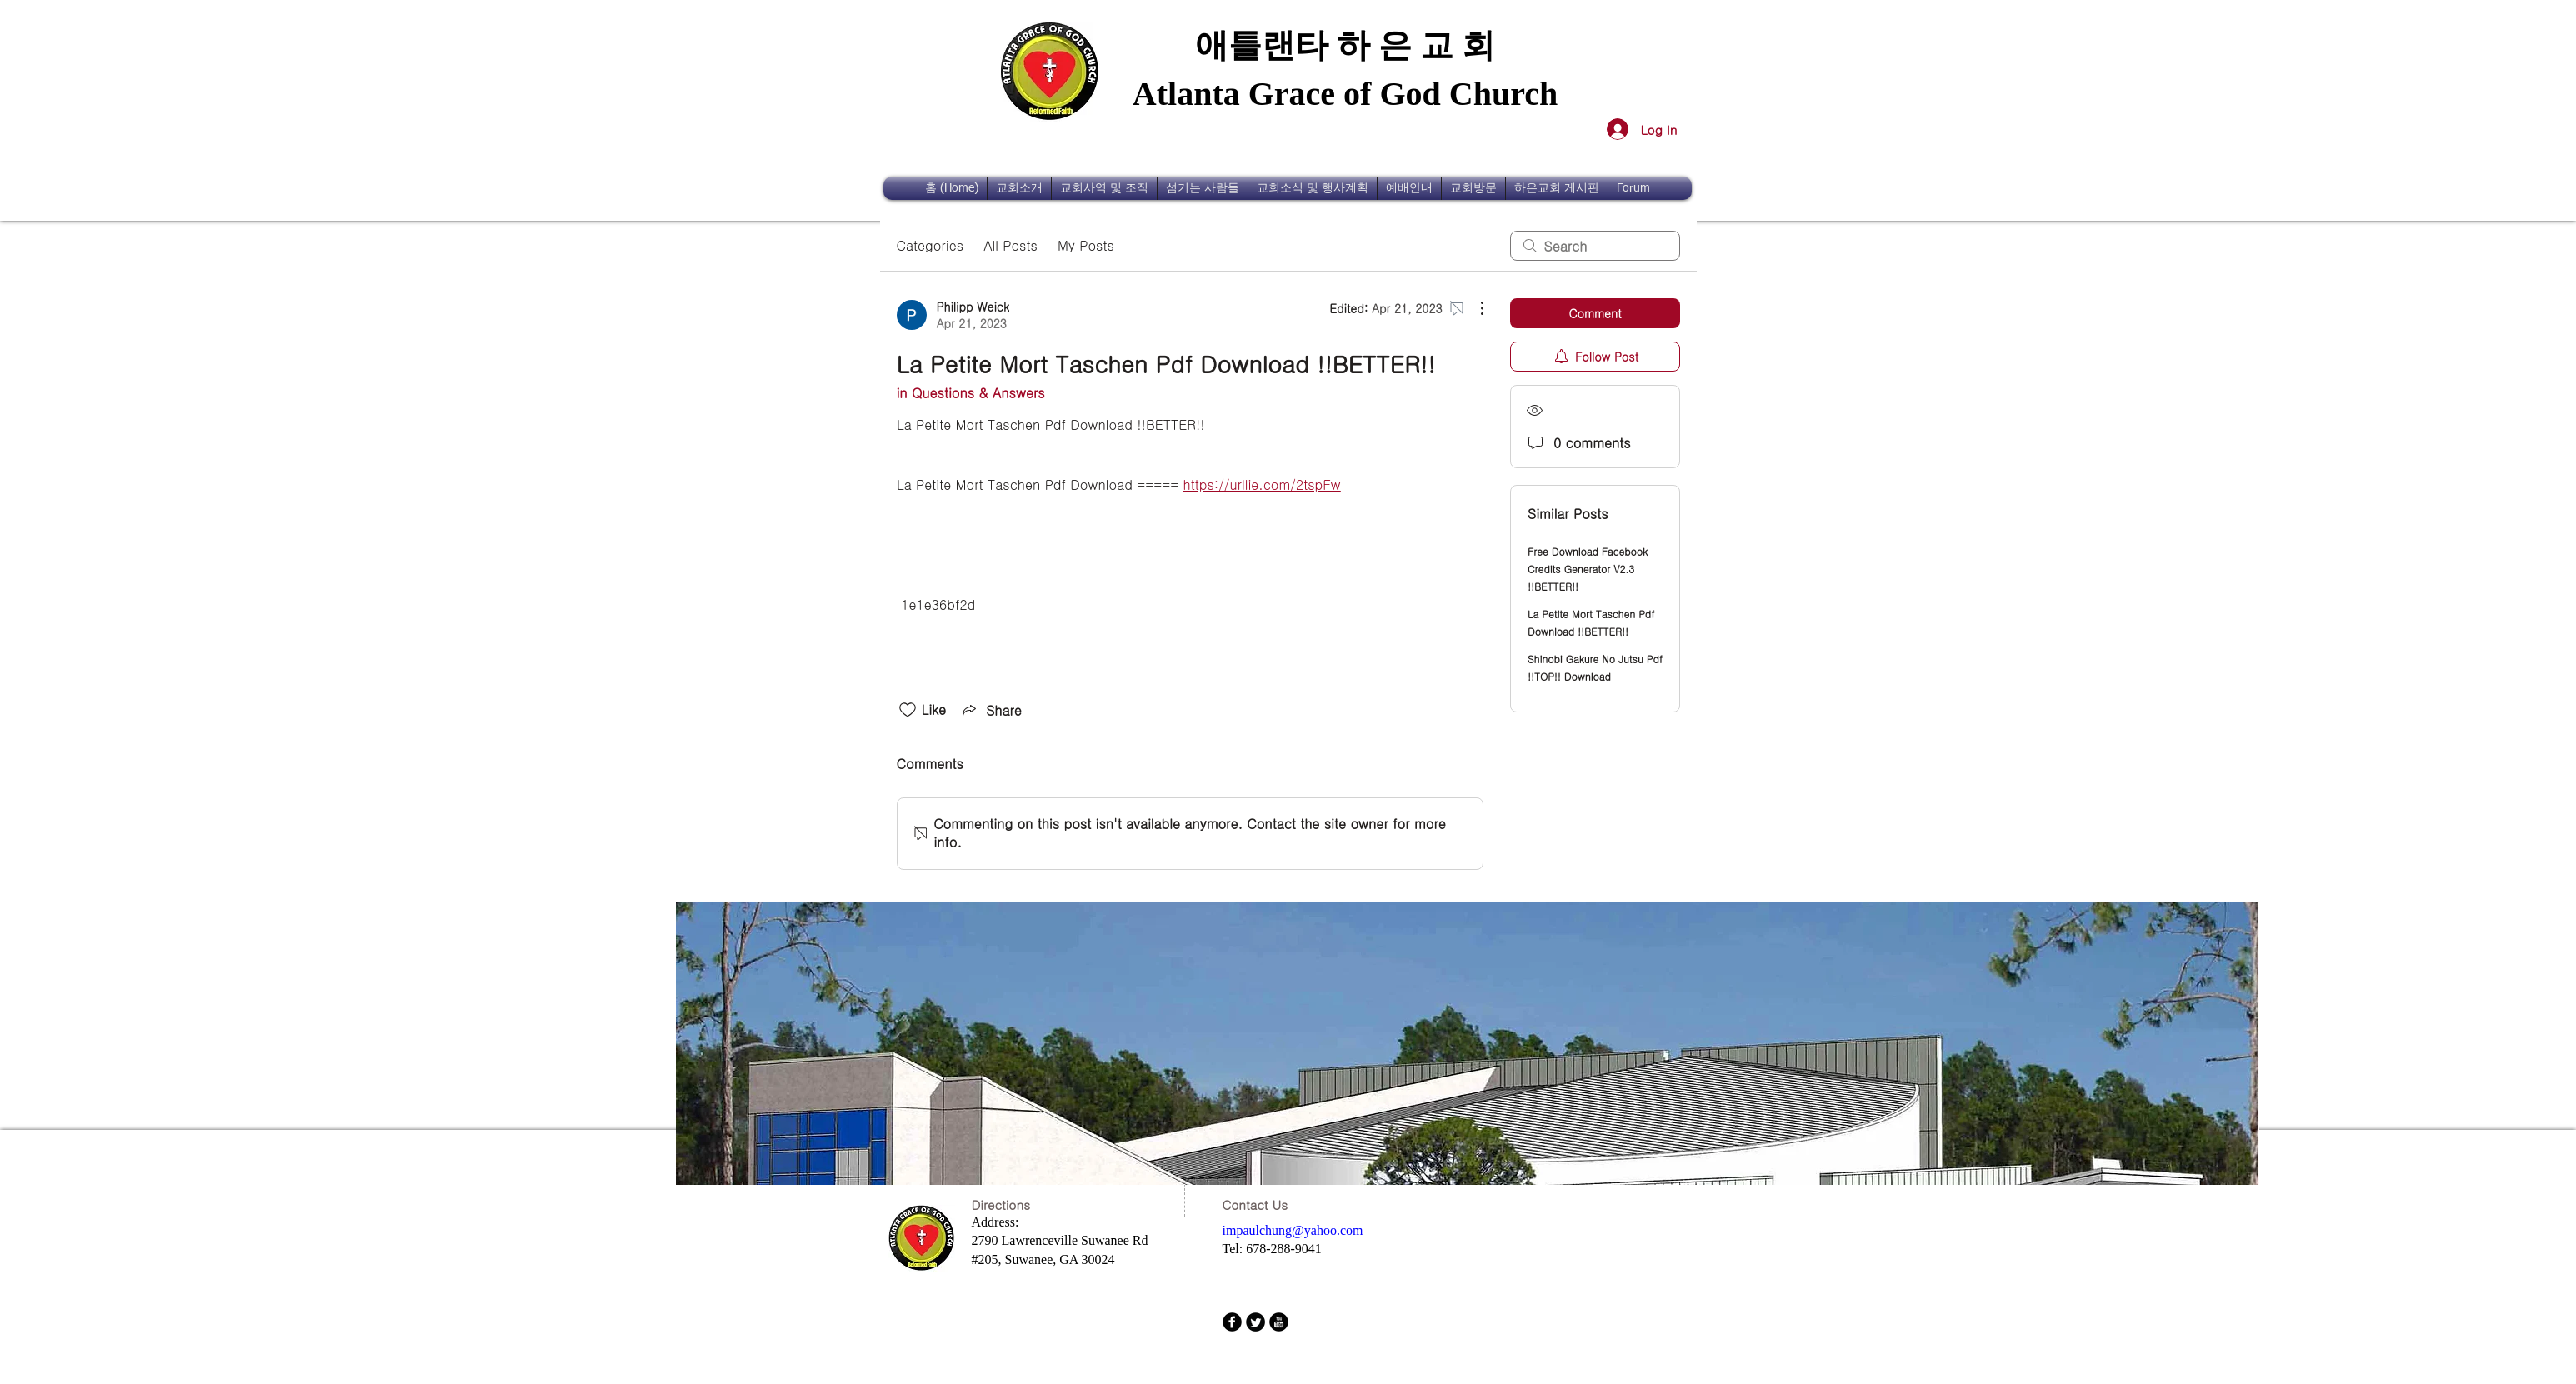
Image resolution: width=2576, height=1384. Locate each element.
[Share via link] (990, 710)
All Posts (1010, 245)
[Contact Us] (1261, 1204)
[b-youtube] (1278, 1322)
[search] (1595, 246)
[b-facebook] (1232, 1322)
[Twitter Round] (1255, 1322)
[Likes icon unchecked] (907, 710)
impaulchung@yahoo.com (1293, 1230)
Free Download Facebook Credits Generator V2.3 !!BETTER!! (1588, 568)
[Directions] (1013, 1204)
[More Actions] (1473, 308)
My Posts (1086, 245)
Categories (930, 245)
